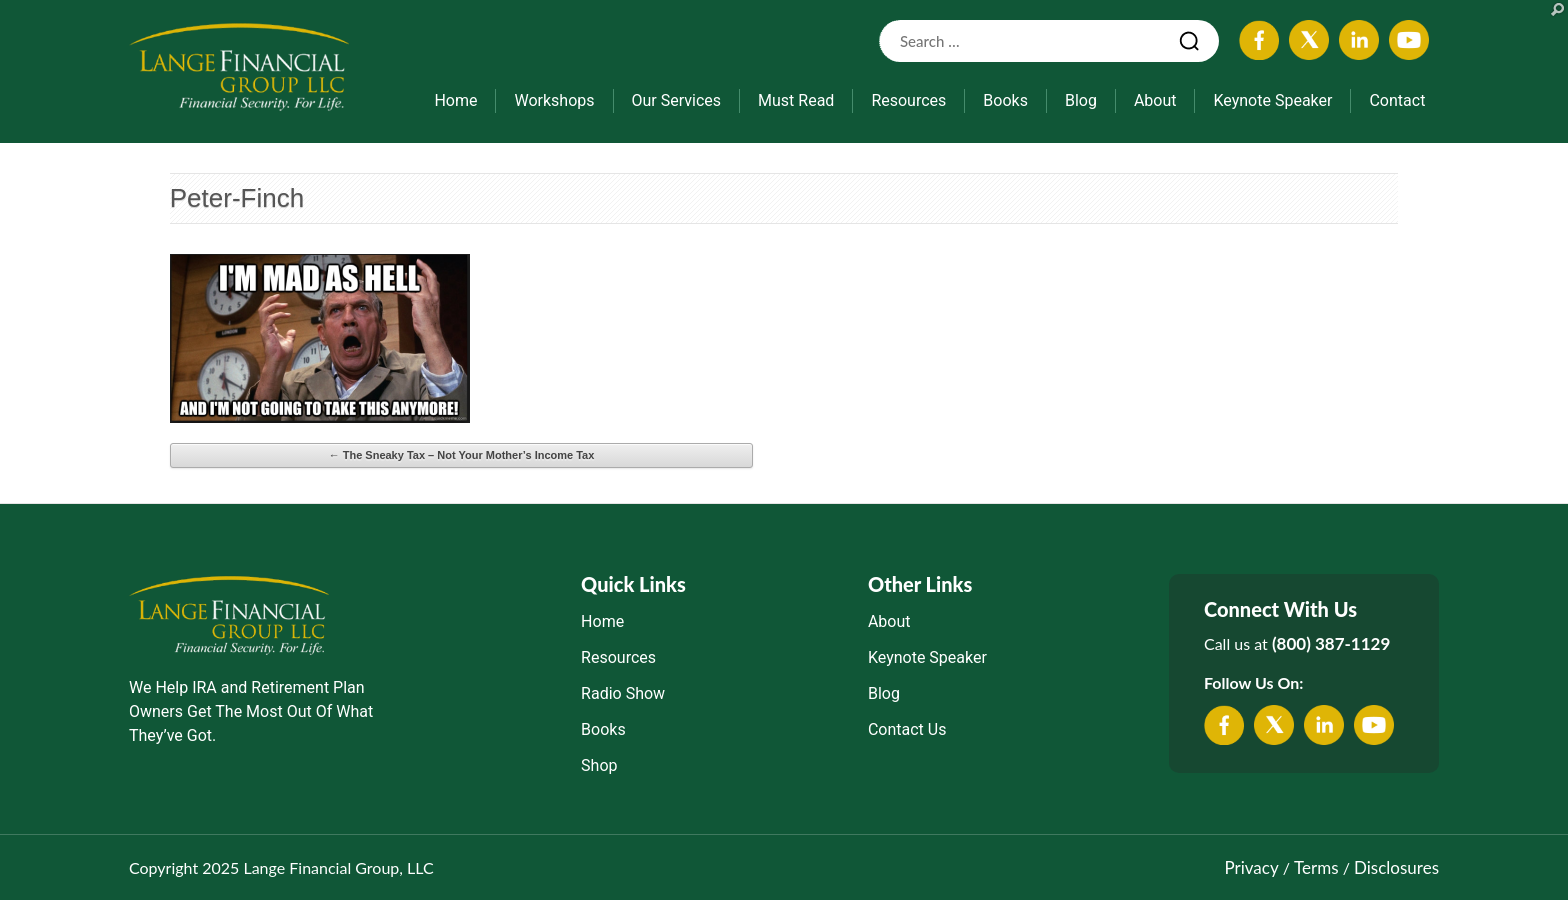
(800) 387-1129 (1331, 643)
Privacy (1251, 867)
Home (455, 100)
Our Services (677, 100)
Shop (599, 765)
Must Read (796, 100)
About (1155, 100)
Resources (908, 100)
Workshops (554, 100)
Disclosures (1396, 867)
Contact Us (907, 729)
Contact (1397, 100)
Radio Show (623, 693)
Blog (1081, 100)
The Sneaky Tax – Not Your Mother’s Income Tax (462, 455)
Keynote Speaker (1272, 100)
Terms (1316, 867)
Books (1005, 100)
